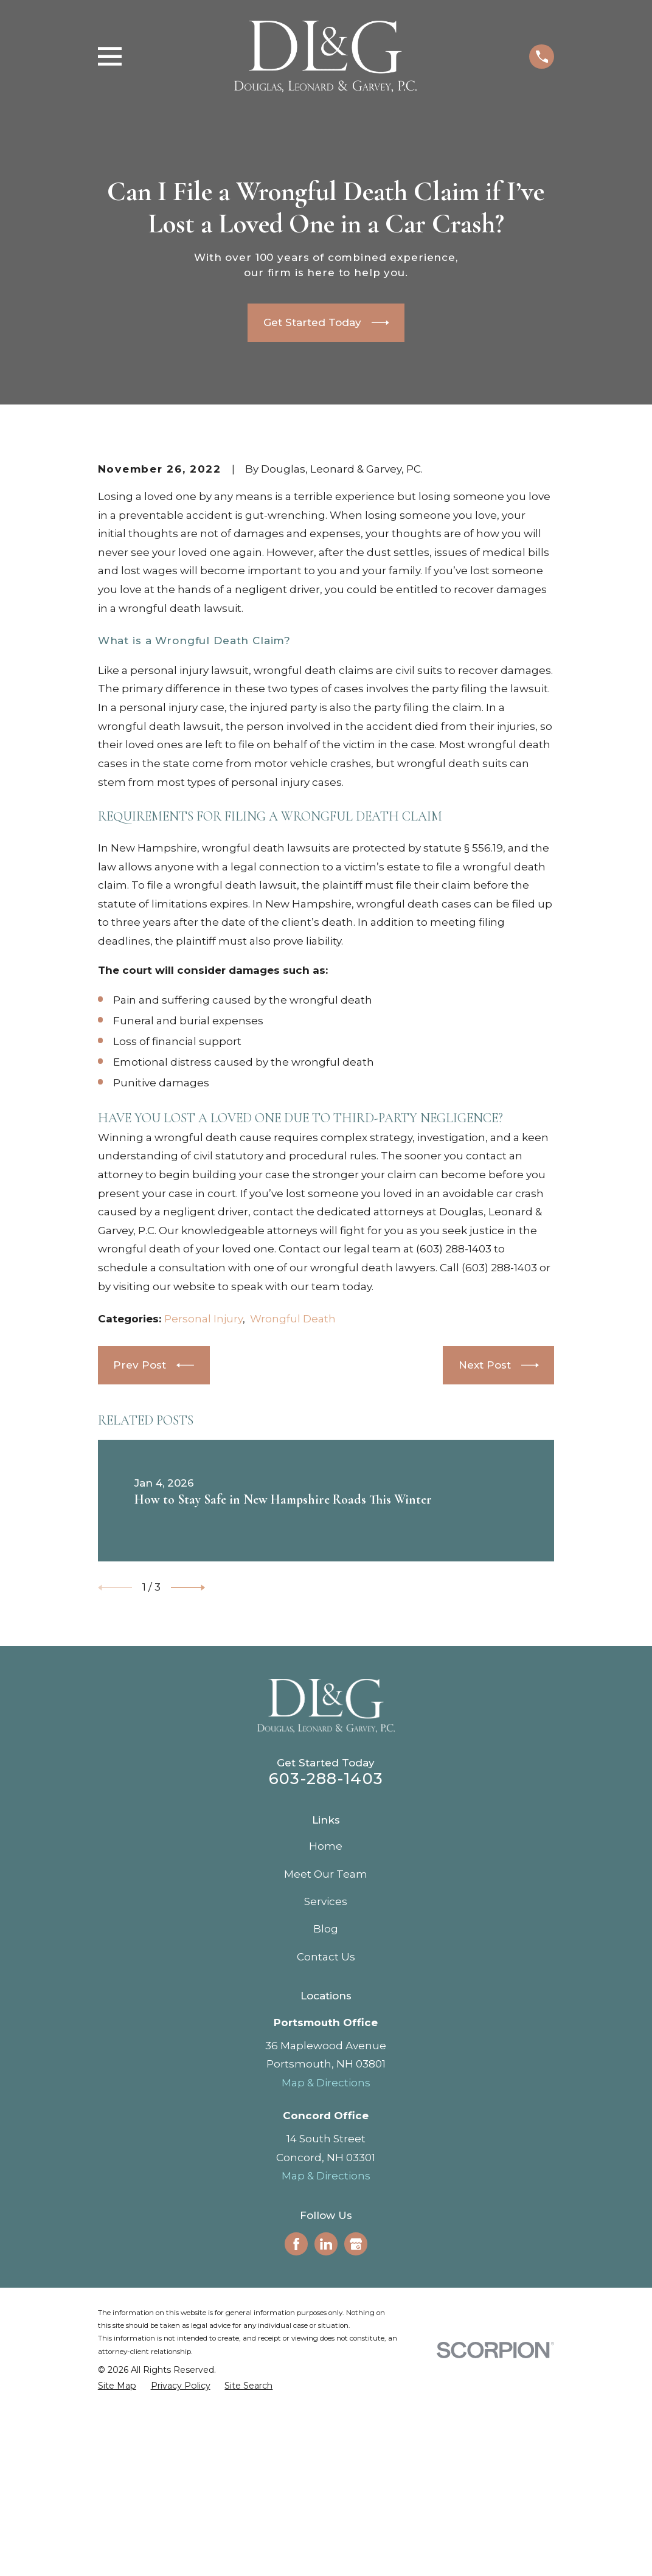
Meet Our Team (325, 2081)
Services (325, 2108)
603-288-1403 (326, 1985)
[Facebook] (296, 2451)
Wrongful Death (293, 1525)
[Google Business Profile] (356, 2451)
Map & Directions (326, 2289)
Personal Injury (203, 1525)
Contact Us (326, 2164)
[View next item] (188, 1794)
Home (325, 2053)
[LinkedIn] (326, 2451)
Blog (325, 2136)
